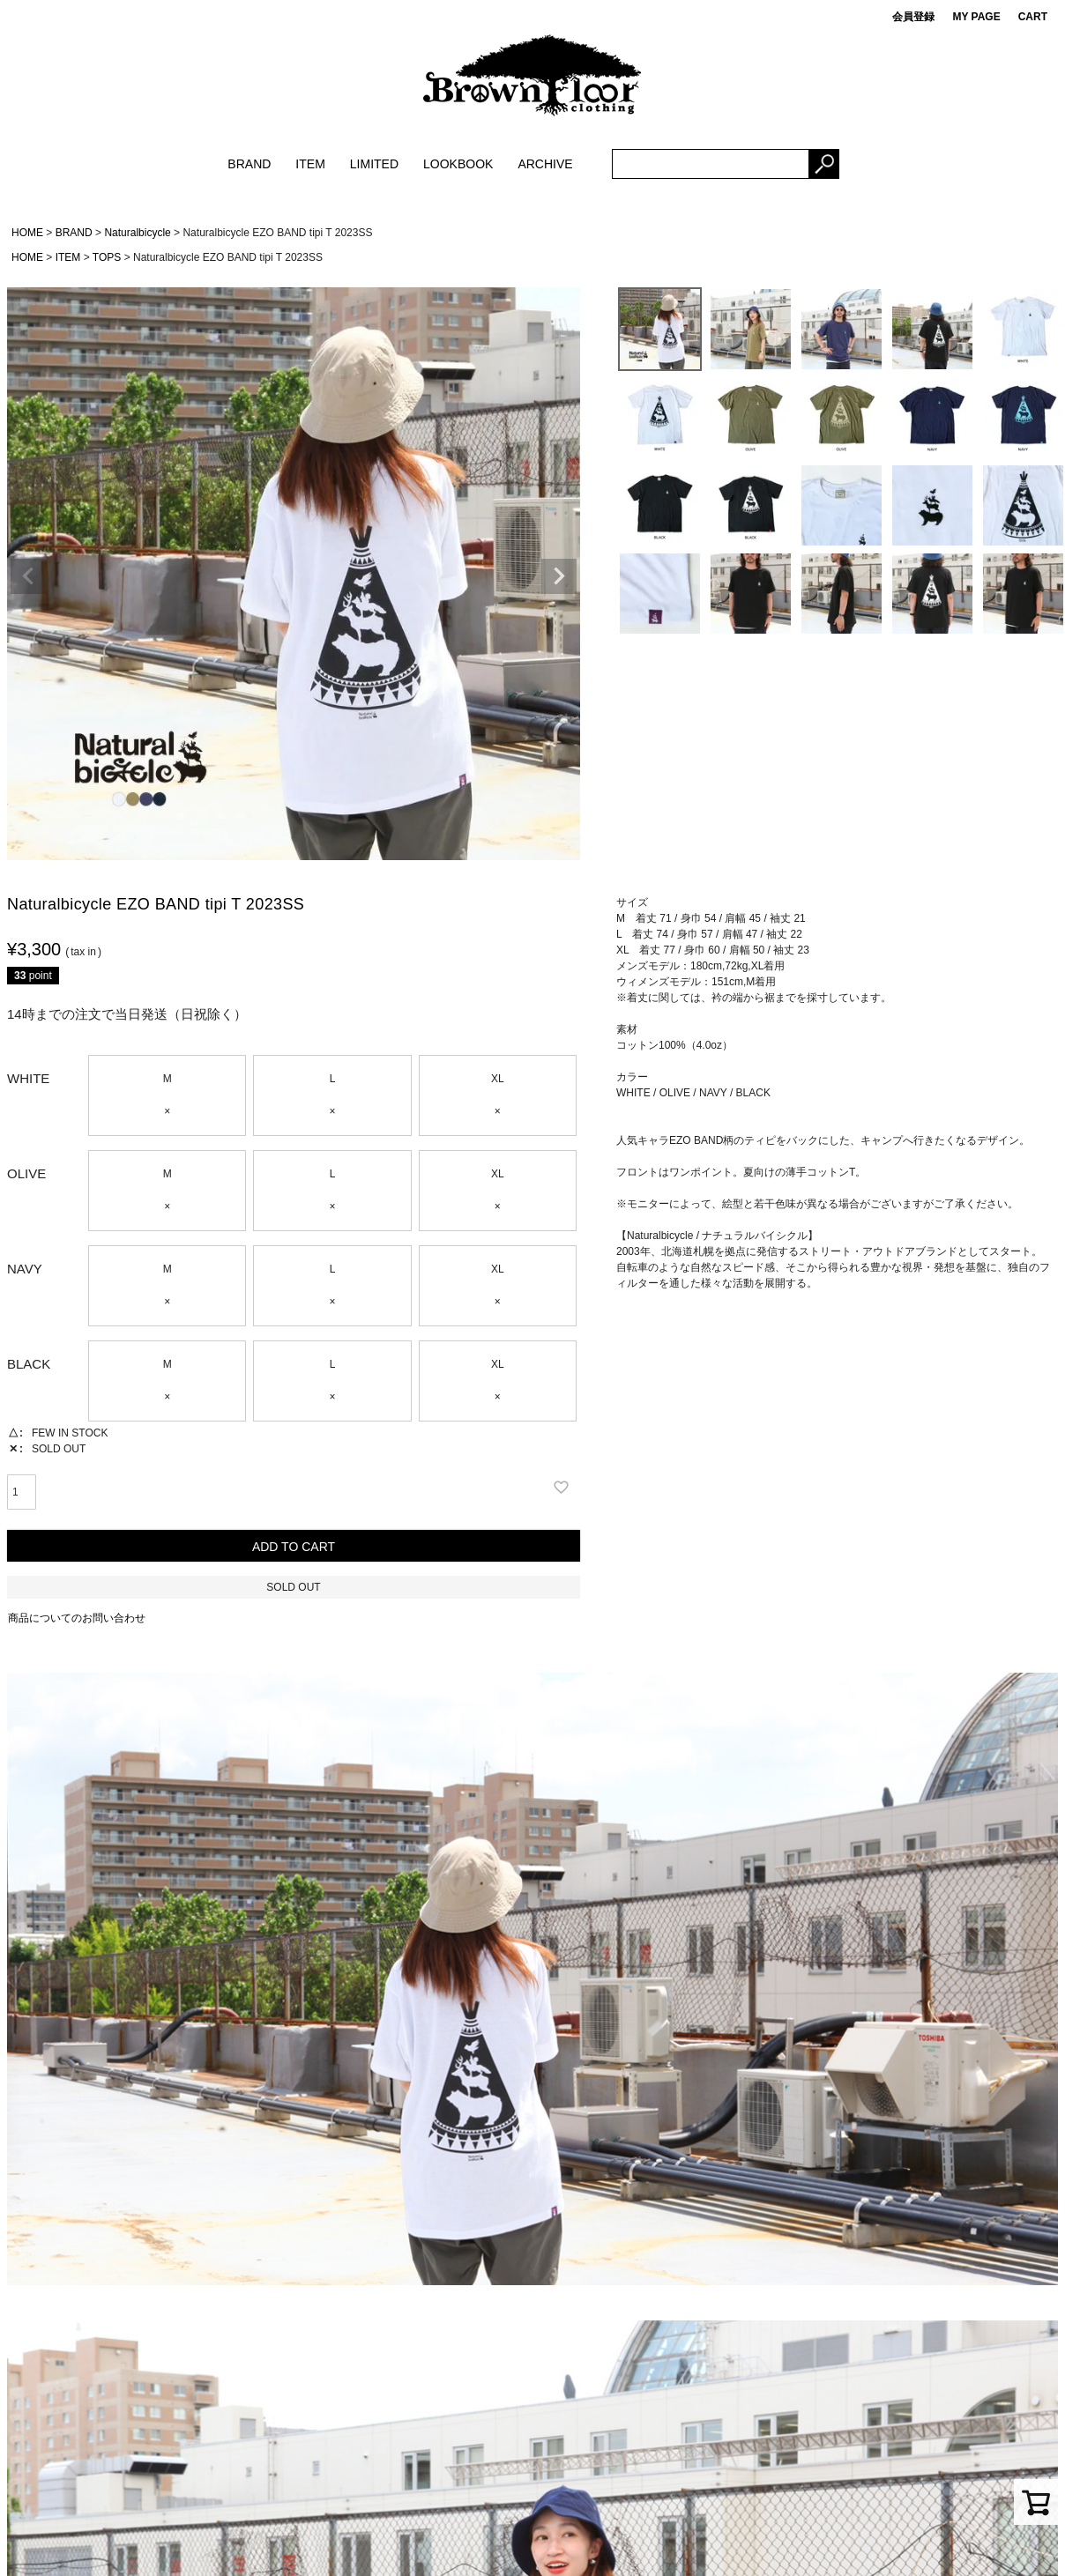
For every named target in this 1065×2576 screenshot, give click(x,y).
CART (1032, 17)
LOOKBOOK (458, 164)
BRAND (249, 164)
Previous (28, 576)
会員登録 (913, 17)
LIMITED (374, 164)
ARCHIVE (545, 164)
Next (559, 576)
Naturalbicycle (137, 232)
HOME (27, 232)
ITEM (309, 164)
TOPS (107, 257)
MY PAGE (976, 17)
